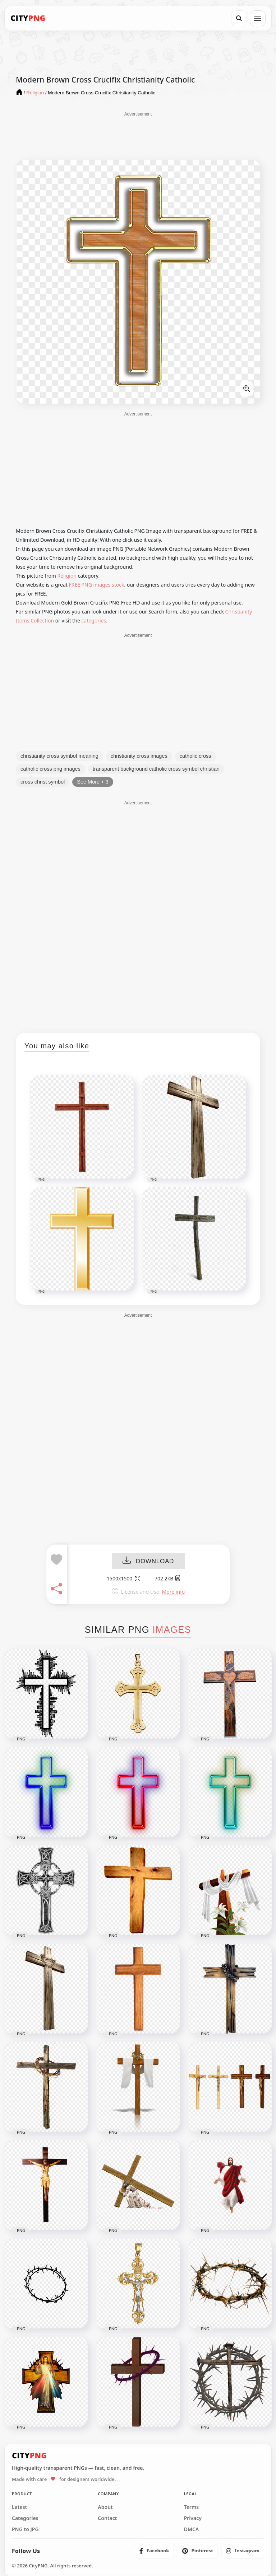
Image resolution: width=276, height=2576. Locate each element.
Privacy (193, 2518)
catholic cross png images (50, 769)
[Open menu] (258, 18)
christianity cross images (139, 756)
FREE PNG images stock (96, 584)
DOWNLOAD (148, 1561)
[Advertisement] (138, 135)
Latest (19, 2507)
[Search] (239, 18)
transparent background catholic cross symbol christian (156, 769)
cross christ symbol (42, 782)
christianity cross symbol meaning (59, 756)
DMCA (191, 2529)
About (105, 2507)
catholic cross (195, 756)
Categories (25, 2518)
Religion (67, 575)
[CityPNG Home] (28, 18)
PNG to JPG (25, 2529)
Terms (191, 2507)
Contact (107, 2518)
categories (94, 620)
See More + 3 (92, 782)
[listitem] (154, 2551)
